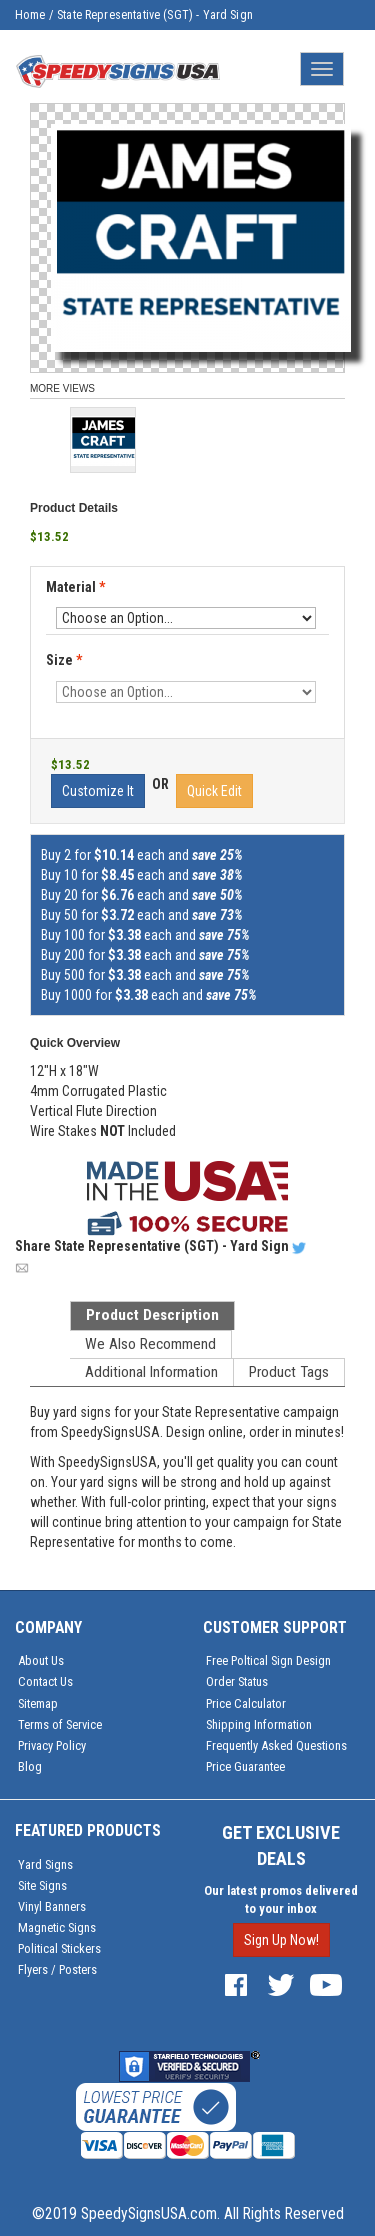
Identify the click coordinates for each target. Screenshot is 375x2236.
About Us (41, 1660)
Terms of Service (60, 1724)
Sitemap (38, 1703)
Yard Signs (45, 1864)
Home (30, 15)
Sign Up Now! (281, 1940)
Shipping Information (259, 1724)
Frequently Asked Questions (276, 1745)
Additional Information (151, 1372)
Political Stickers (59, 1948)
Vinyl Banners (52, 1906)
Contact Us (45, 1681)
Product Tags (289, 1372)
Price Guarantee (245, 1766)
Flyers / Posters (57, 1969)
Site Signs (42, 1885)
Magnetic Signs (57, 1927)
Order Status (237, 1681)
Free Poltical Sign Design (268, 1660)
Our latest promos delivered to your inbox (281, 1899)
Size (64, 660)
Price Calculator (246, 1703)
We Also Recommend (150, 1344)
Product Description (152, 1315)
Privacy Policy (52, 1745)
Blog (30, 1766)
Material (77, 588)
